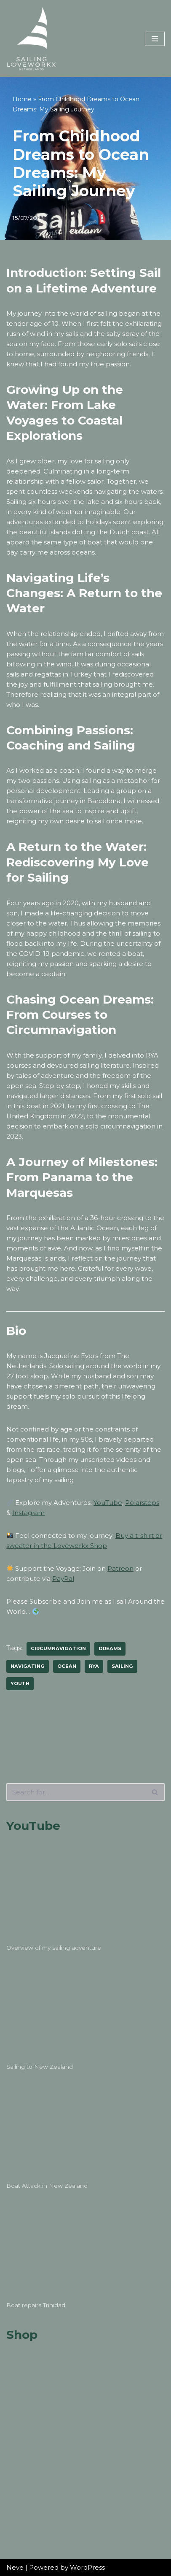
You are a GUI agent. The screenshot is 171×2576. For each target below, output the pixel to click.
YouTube (108, 1503)
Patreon (120, 1568)
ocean (66, 1666)
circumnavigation (58, 1648)
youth (20, 1683)
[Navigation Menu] (155, 39)
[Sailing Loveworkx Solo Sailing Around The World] (31, 38)
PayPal (63, 1579)
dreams (110, 1648)
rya (94, 1666)
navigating (28, 1666)
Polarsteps (142, 1503)
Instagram (28, 1513)
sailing (122, 1666)
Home (22, 99)
